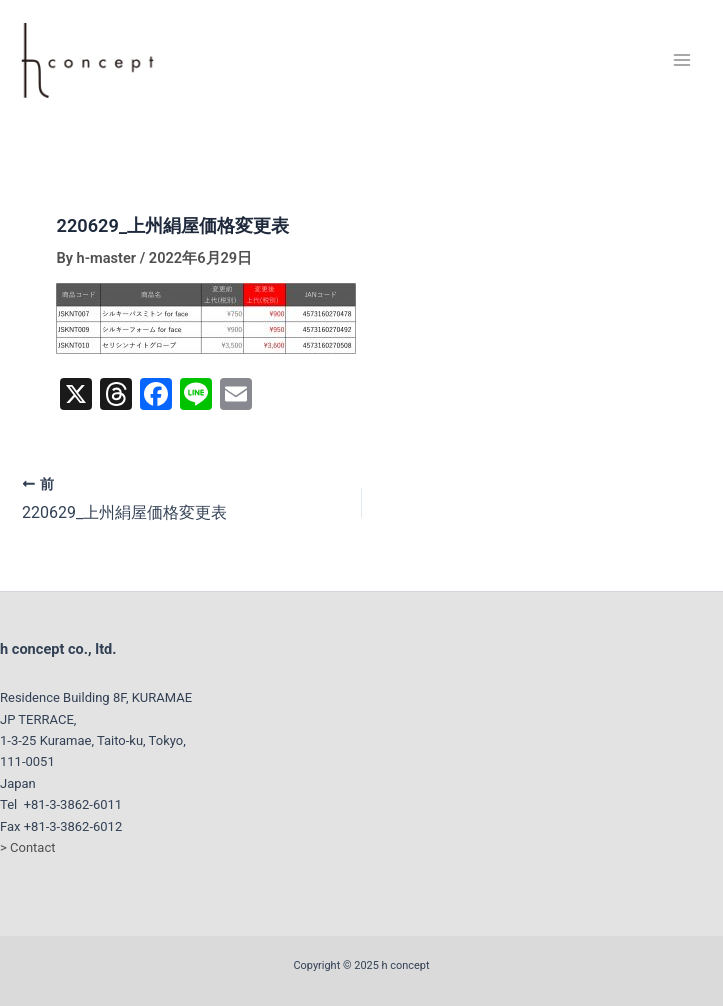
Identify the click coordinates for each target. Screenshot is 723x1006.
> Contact (27, 847)
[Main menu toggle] (682, 60)
